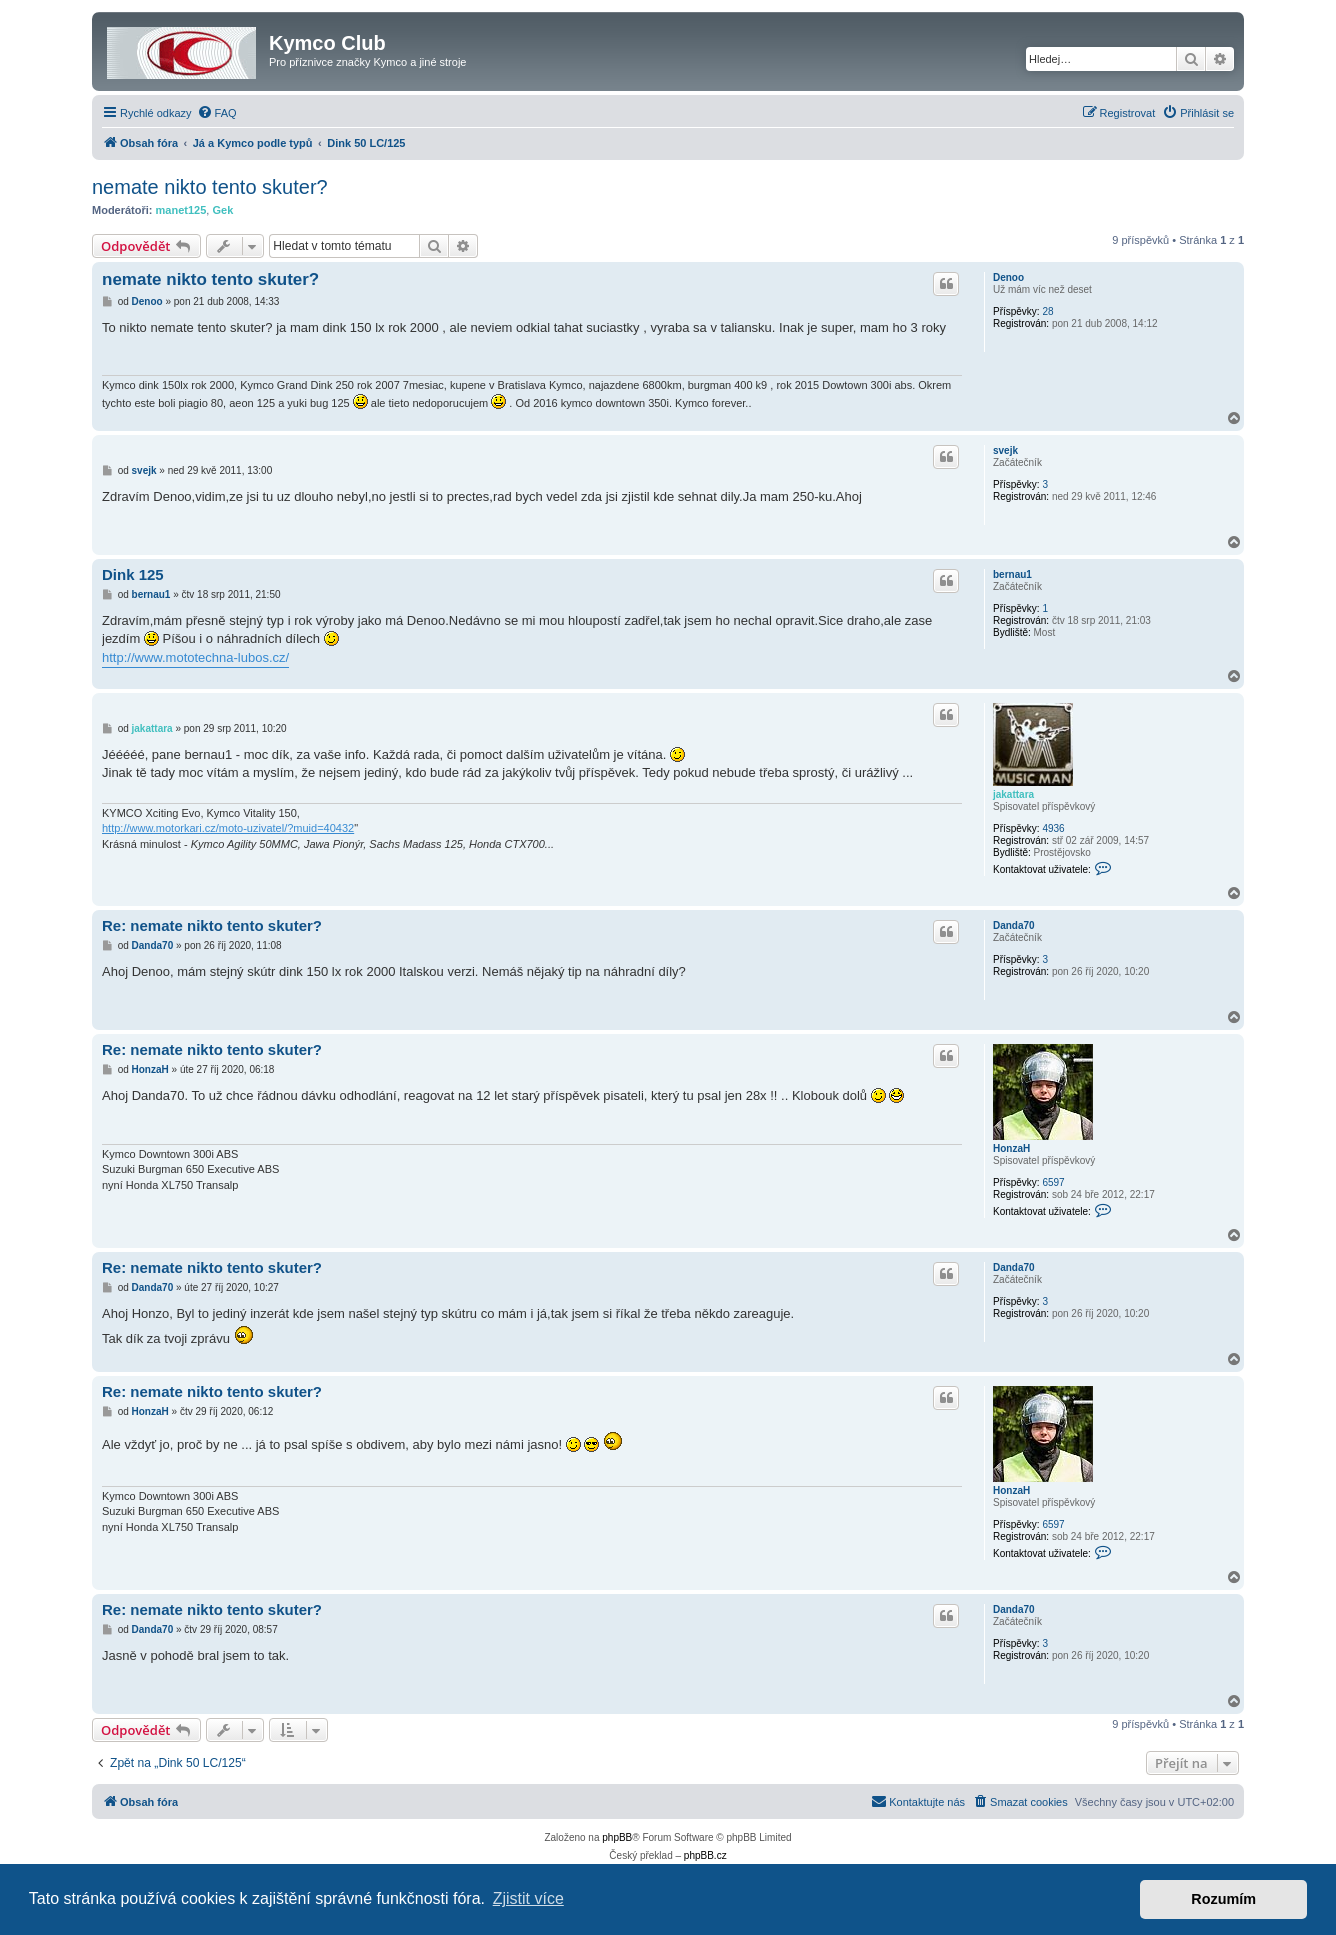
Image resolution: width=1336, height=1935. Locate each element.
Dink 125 (133, 574)
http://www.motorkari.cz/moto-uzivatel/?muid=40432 (228, 828)
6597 (1053, 1182)
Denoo (1008, 277)
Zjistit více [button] (528, 1898)
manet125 (181, 210)
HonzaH (1011, 1148)
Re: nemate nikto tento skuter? (212, 925)
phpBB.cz (705, 1855)
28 (1047, 311)
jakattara (1013, 794)
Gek (222, 210)
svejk (1005, 450)
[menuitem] (217, 113)
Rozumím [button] (1223, 1899)
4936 (1053, 828)
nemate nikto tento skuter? (210, 187)
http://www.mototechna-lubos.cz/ (195, 657)
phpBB (617, 1837)
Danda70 (1014, 925)
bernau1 (1012, 574)
